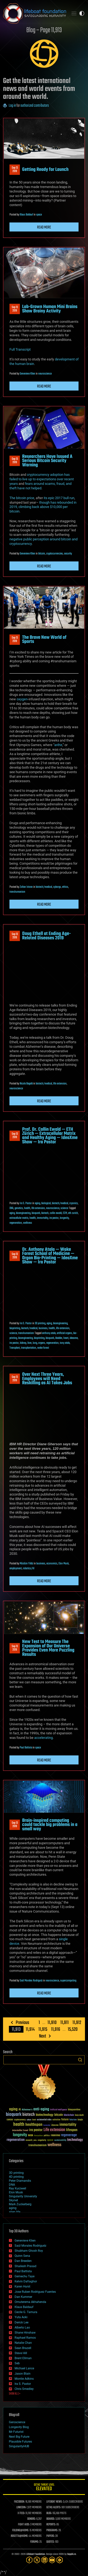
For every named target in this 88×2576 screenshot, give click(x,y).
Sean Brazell (23, 2348)
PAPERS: (50, 2536)
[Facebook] (29, 2560)
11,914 (30, 2029)
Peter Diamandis (20, 2180)
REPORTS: (51, 2524)
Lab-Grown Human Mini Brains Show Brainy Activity (49, 309)
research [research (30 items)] (29, 2140)
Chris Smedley (24, 2389)
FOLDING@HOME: (20, 2530)
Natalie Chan (23, 2343)
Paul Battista (26, 1747)
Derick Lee (21, 2322)
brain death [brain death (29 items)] (79, 2115)
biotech (45, 1213)
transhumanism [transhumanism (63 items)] (37, 2145)
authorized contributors (34, 105)
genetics (19, 1208)
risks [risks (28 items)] (35, 2140)
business (43, 1328)
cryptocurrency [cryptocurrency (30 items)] (20, 2120)
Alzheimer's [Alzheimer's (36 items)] (27, 2109)
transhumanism (17, 891)
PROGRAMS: (52, 2530)
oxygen (22, 699)
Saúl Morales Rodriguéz (31, 1980)
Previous (22, 2022)
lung (35, 1343)
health (27, 1208)
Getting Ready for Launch (45, 169)
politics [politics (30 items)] (47, 2135)
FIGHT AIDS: (24, 2524)
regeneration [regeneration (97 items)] (16, 2140)
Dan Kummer (23, 2297)
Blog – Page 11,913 (44, 30)
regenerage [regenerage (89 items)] (69, 2135)
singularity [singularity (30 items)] (42, 2140)
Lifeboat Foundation (35, 2554)
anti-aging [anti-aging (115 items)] (41, 2109)
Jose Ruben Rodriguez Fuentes (35, 2292)
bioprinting (14, 1328)
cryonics (73, 1203)
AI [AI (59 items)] (20, 2110)
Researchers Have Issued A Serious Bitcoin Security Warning (47, 461)
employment (15, 1568)
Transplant (14, 1347)
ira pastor (54, 1218)
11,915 (42, 2029)
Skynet (13, 2200)
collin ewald (56, 1213)
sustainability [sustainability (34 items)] (60, 2140)
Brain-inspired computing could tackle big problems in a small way (49, 1825)
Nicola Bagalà (26, 1083)
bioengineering (23, 1213)
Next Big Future (19, 2436)
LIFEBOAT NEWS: (54, 2501)
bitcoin (41, 553)
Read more (44, 227)
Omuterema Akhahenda (30, 2302)
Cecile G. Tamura (26, 2312)
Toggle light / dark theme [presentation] (81, 13)
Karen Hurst (22, 2286)
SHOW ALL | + (14, 2393)
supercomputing (68, 1980)
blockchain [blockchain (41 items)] (69, 2115)
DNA (11, 1208)
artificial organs (64, 1333)
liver (29, 1343)
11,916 (55, 2029)
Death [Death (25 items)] (34, 2120)
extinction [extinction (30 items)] (56, 2120)
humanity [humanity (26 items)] (46, 2125)
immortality (42, 1218)
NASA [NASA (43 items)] (30, 2135)
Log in (12, 105)
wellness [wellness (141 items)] (54, 2145)
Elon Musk (63, 1563)
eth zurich (73, 1213)
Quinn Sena (22, 2256)
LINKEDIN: (21, 2507)
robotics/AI (28, 1568)
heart (66, 1338)
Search (80, 2059)
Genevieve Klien (27, 373)
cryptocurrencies (54, 553)
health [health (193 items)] (18, 2124)
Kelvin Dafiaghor (26, 2281)
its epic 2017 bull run (59, 498)
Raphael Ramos (25, 2337)
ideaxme (74, 1338)
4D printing (16, 2177)
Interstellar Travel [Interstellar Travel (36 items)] (20, 2130)
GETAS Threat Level (44, 2487)
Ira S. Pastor (26, 1203)
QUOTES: (50, 2541)
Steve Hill (21, 2353)
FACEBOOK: (19, 2501)
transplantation (28, 1347)
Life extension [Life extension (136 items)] (54, 2130)
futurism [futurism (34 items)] (73, 2120)
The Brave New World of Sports (44, 639)
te (60, 745)
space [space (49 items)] (50, 2140)
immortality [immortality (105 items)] (67, 2124)
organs (41, 1343)
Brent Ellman (23, 2358)
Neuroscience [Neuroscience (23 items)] (38, 2136)
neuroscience (45, 373)
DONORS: (31, 2519)
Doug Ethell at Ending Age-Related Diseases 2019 (46, 936)
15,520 (73, 2029)
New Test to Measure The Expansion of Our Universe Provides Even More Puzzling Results (48, 1648)
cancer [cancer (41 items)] (10, 2119)
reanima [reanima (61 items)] (55, 2135)
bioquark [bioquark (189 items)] (13, 2114)
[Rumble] (60, 2560)
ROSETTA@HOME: (19, 2536)
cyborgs (57, 887)
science (64, 1208)
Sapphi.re (71, 2554)
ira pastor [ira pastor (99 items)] (36, 2130)
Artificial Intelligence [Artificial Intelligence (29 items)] (58, 2110)
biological (46, 1203)
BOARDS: (50, 2519)
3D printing (40, 1323)
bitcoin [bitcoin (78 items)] (58, 2115)
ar (55, 745)
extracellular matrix (18, 1218)
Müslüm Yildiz (26, 1563)
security (68, 553)
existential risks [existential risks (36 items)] (44, 2119)
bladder (58, 1338)
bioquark (36, 1213)
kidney (23, 1343)
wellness (27, 1223)
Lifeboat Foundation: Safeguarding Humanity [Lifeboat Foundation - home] (34, 13)
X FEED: (21, 2513)
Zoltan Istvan (26, 887)
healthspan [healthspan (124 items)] (33, 2124)
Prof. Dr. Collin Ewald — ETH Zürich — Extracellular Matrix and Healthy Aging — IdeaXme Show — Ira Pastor (50, 1136)
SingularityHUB (19, 2446)
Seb (17, 2363)
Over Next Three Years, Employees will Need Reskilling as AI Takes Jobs (47, 1379)
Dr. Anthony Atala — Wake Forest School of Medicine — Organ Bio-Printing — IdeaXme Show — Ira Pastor (50, 1256)
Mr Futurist (16, 2432)
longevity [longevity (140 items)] (20, 2135)
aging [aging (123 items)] (13, 2109)
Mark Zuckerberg (20, 2204)
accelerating (43, 1738)
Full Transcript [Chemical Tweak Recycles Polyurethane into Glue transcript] (20, 349)
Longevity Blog (19, 2427)
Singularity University (23, 2196)
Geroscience (17, 2422)
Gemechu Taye (24, 2276)
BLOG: (49, 2513)
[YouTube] (52, 2560)
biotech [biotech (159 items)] (28, 2114)
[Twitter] (37, 2560)
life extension (60, 1083)
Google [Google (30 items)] (80, 2120)
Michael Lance (24, 2368)
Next (42, 2036)
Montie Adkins (24, 2378)
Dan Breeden (23, 2261)
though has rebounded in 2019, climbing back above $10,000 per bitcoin (42, 506)
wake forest (43, 1347)
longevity (64, 1218)
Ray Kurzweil (17, 2188)
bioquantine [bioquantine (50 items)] (74, 2109)
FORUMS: (34, 2541)
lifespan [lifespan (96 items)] (71, 2130)
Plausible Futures (20, 2441)
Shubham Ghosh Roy (29, 2250)
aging (37, 1203)
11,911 (64, 2022)
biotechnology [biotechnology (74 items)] (44, 2115)
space (39, 214)
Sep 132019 (15, 169)
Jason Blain (22, 2373)
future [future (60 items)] (65, 2119)
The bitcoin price (21, 498)
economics (51, 1563)
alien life (14, 2212)
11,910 (52, 2022)
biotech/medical (44, 887)
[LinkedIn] (44, 2560)
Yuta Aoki (21, 2317)
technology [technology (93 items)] (75, 2140)
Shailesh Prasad (25, 2266)
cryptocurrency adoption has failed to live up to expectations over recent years (41, 479)
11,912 (76, 2022)
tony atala (65, 1343)
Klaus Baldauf (26, 214)
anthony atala (49, 1333)
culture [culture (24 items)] (29, 2120)
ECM (65, 1213)
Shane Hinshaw (25, 2332)
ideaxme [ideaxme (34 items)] (54, 2125)
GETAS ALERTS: (53, 2507)
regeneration (15, 1223)
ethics (65, 887)
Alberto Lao (22, 2327)
